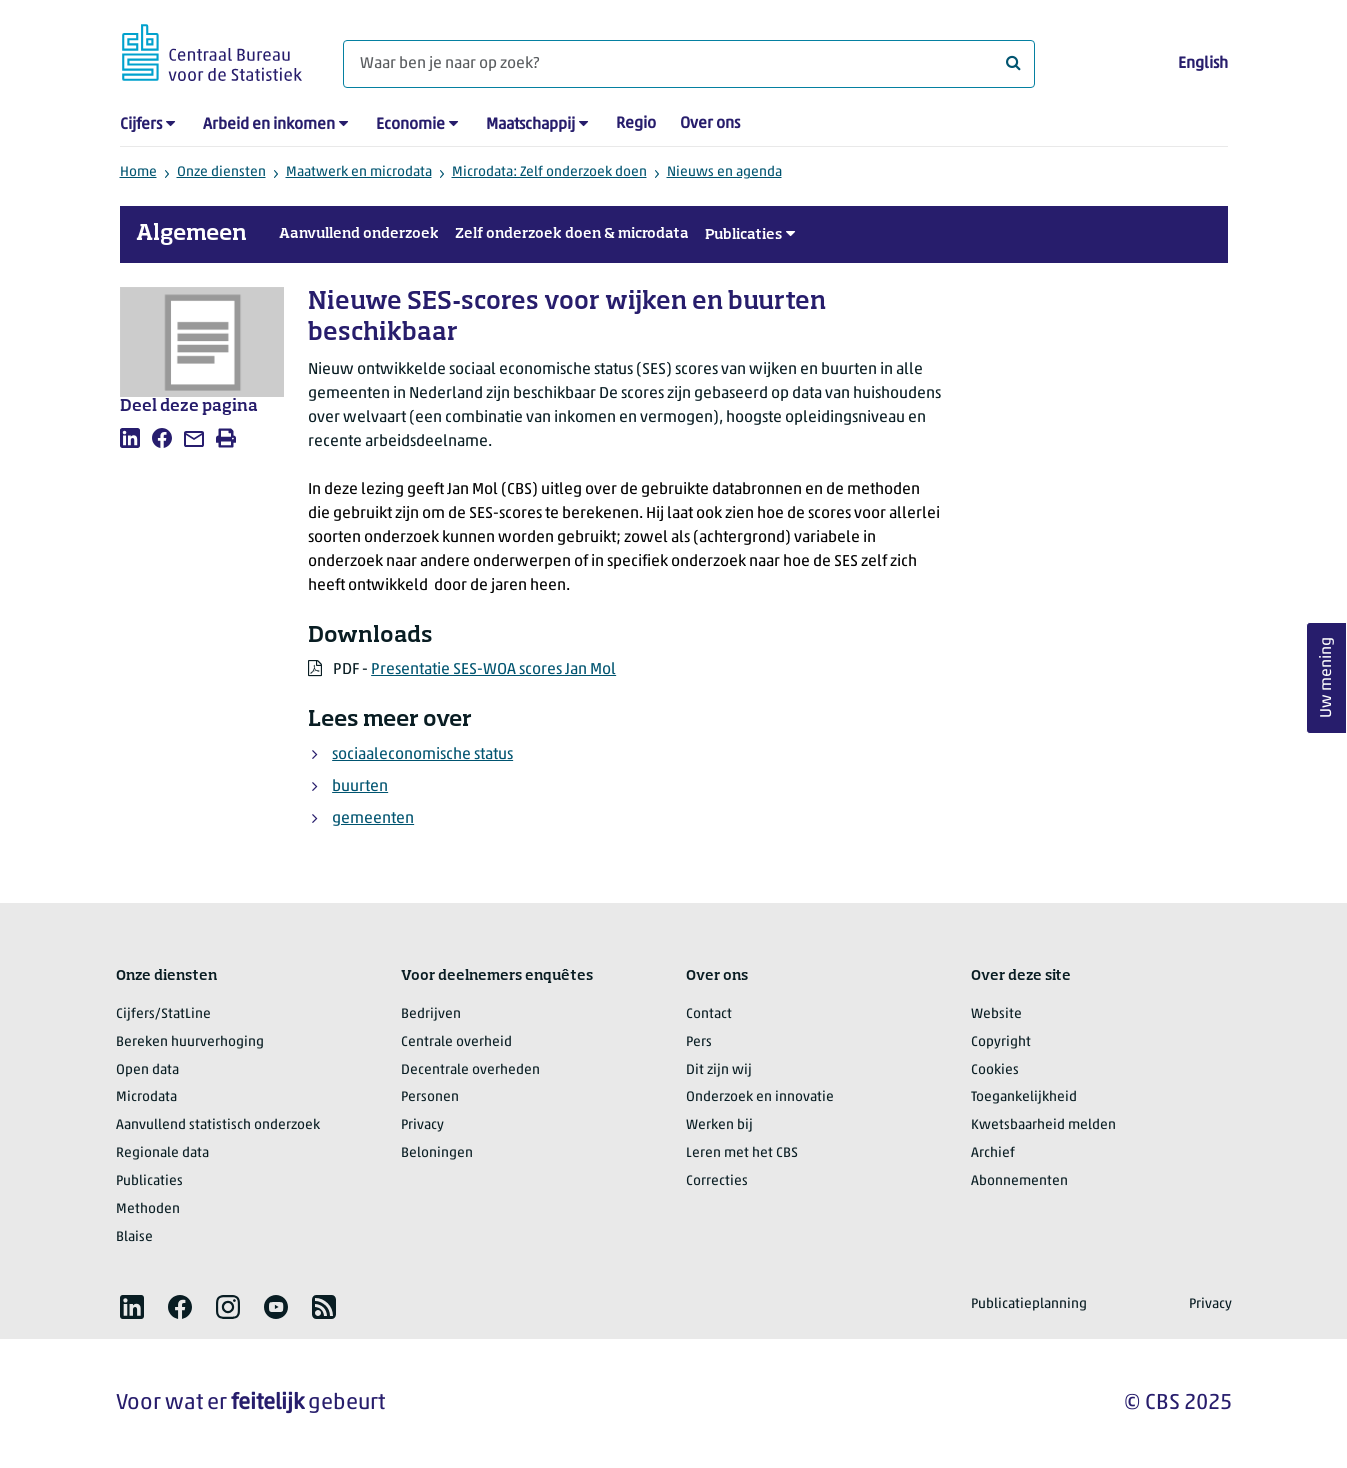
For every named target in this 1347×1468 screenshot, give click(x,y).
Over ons (710, 124)
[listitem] (130, 438)
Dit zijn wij (719, 1070)
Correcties (717, 1181)
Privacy (422, 1125)
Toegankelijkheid (1024, 1097)
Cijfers (141, 125)
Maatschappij (530, 125)
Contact (709, 1014)
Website (996, 1014)
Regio (636, 124)
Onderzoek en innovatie (760, 1097)
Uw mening (1327, 678)
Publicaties (743, 235)
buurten (360, 787)
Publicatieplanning (1029, 1304)
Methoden (148, 1209)
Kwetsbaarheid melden (1043, 1125)
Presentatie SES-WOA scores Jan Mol (493, 670)
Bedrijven (431, 1014)
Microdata (146, 1097)
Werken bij (719, 1125)
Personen (430, 1097)
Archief (993, 1153)
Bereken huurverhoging (190, 1042)
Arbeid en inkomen (269, 125)
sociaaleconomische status (422, 755)
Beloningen (437, 1153)
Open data (147, 1070)
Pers (699, 1042)
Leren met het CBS (742, 1153)
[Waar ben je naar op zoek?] (689, 64)
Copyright (1001, 1042)
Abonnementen (1019, 1181)
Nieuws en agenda (724, 172)
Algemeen (191, 234)
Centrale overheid (456, 1042)
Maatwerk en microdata (359, 172)
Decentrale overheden (470, 1070)
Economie (410, 125)
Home (138, 172)
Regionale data (162, 1153)
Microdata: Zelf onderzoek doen (549, 172)
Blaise (134, 1237)
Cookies (995, 1070)
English (1203, 64)
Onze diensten (221, 172)
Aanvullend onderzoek (359, 234)
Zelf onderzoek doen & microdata (572, 234)
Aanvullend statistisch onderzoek (218, 1125)
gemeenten (373, 819)
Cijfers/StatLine (163, 1014)
